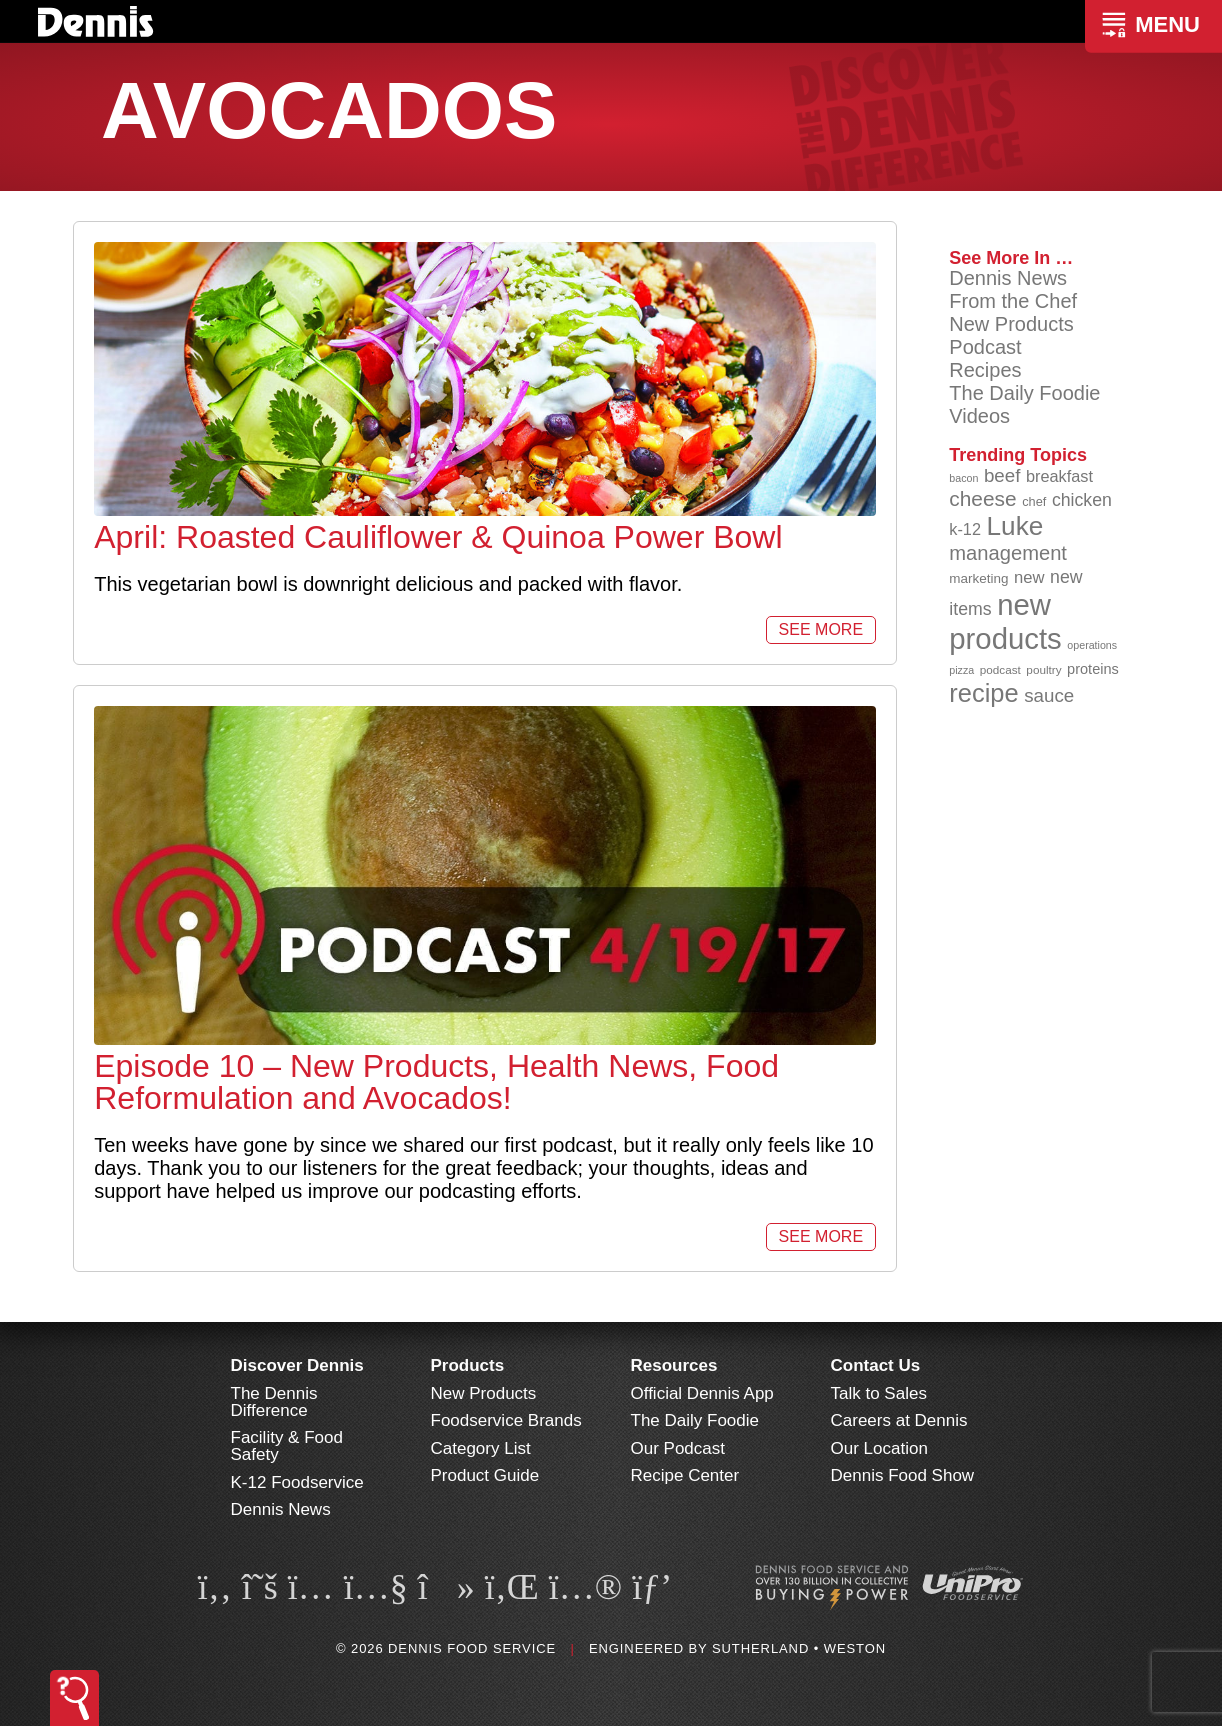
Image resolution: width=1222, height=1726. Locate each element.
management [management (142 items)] (1008, 553)
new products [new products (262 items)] (1005, 621)
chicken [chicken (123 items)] (1082, 500)
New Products (1011, 324)
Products (468, 1365)
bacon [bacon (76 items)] (963, 478)
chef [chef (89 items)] (1034, 501)
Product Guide (485, 1475)
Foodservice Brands (506, 1420)
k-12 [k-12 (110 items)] (965, 529)
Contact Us (876, 1365)
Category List (481, 1448)
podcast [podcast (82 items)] (1000, 669)
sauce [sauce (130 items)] (1049, 695)
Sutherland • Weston (799, 1648)
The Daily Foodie (1024, 393)
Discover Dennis (297, 1365)
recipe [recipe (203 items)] (983, 693)
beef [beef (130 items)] (1002, 475)
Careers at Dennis (899, 1420)
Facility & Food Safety (287, 1446)
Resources (674, 1365)
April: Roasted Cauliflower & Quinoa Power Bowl (438, 537)
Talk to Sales (879, 1393)
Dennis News (1008, 278)
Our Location (879, 1448)
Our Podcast (678, 1448)
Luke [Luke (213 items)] (1015, 526)
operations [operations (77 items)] (1092, 645)
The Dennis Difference (274, 1402)
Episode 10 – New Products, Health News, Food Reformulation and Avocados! (436, 1082)
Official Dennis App (702, 1393)
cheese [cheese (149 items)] (982, 498)
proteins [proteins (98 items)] (1093, 669)
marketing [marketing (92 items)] (978, 578)
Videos (979, 416)
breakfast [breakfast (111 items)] (1059, 476)
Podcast (985, 347)
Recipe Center (685, 1475)
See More (821, 629)
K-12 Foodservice (297, 1482)
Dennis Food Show (903, 1475)
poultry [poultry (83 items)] (1043, 669)
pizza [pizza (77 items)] (961, 670)
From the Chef (1013, 301)
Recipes (985, 370)
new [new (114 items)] (1029, 577)
